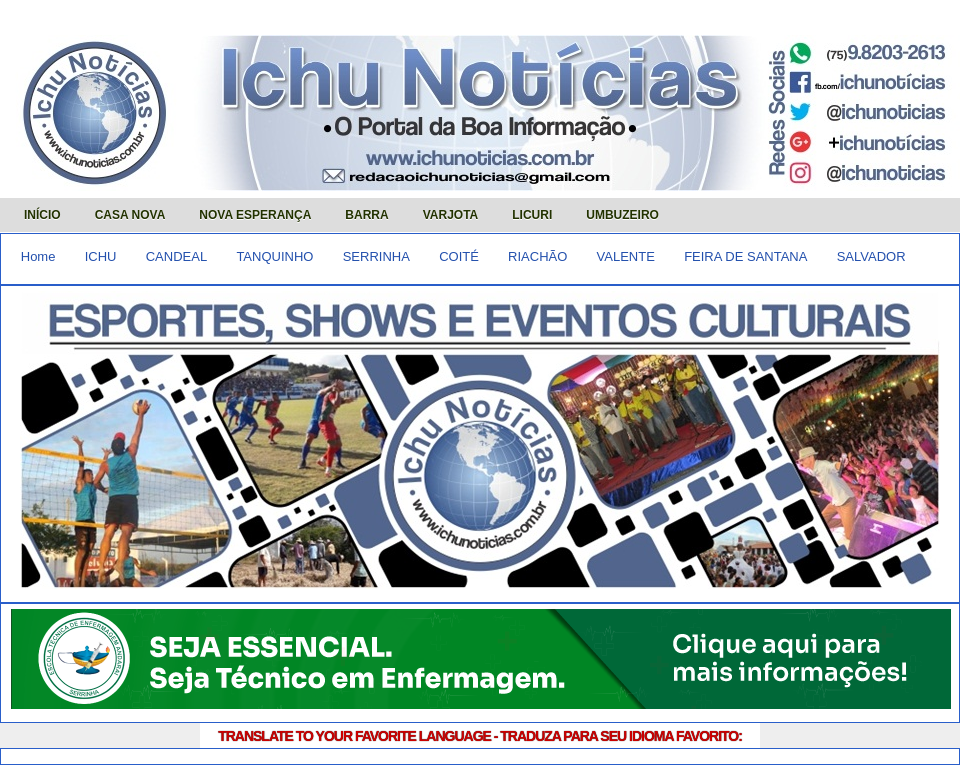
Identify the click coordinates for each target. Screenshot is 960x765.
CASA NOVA (130, 215)
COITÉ (459, 256)
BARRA (366, 215)
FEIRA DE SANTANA (745, 256)
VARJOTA (451, 215)
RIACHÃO (537, 256)
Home (38, 256)
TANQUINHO (274, 256)
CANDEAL (176, 256)
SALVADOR (871, 256)
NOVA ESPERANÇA (255, 215)
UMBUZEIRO (622, 215)
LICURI (532, 215)
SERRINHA (376, 256)
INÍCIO (42, 215)
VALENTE (626, 256)
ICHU (101, 256)
